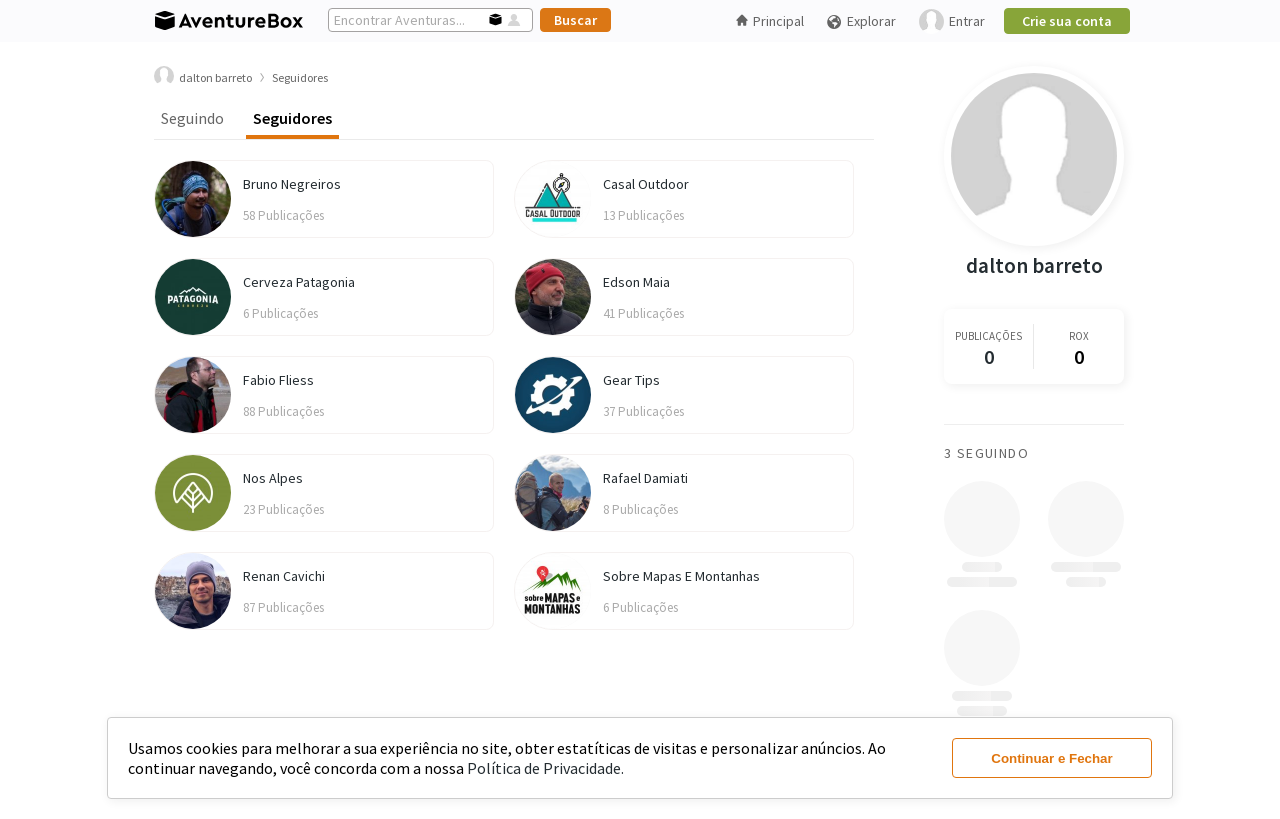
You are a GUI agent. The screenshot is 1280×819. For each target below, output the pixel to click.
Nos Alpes (273, 478)
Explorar (861, 21)
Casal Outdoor (646, 184)
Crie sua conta (1067, 21)
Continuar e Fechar (1051, 758)
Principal (770, 21)
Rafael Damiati (645, 478)
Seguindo (192, 118)
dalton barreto (1034, 265)
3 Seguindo (986, 453)
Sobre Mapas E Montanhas (681, 576)
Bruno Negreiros (292, 184)
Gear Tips (631, 380)
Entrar (952, 21)
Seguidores (292, 118)
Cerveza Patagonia (299, 282)
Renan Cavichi (284, 576)
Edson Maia (636, 282)
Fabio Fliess (278, 380)
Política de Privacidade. (545, 768)
